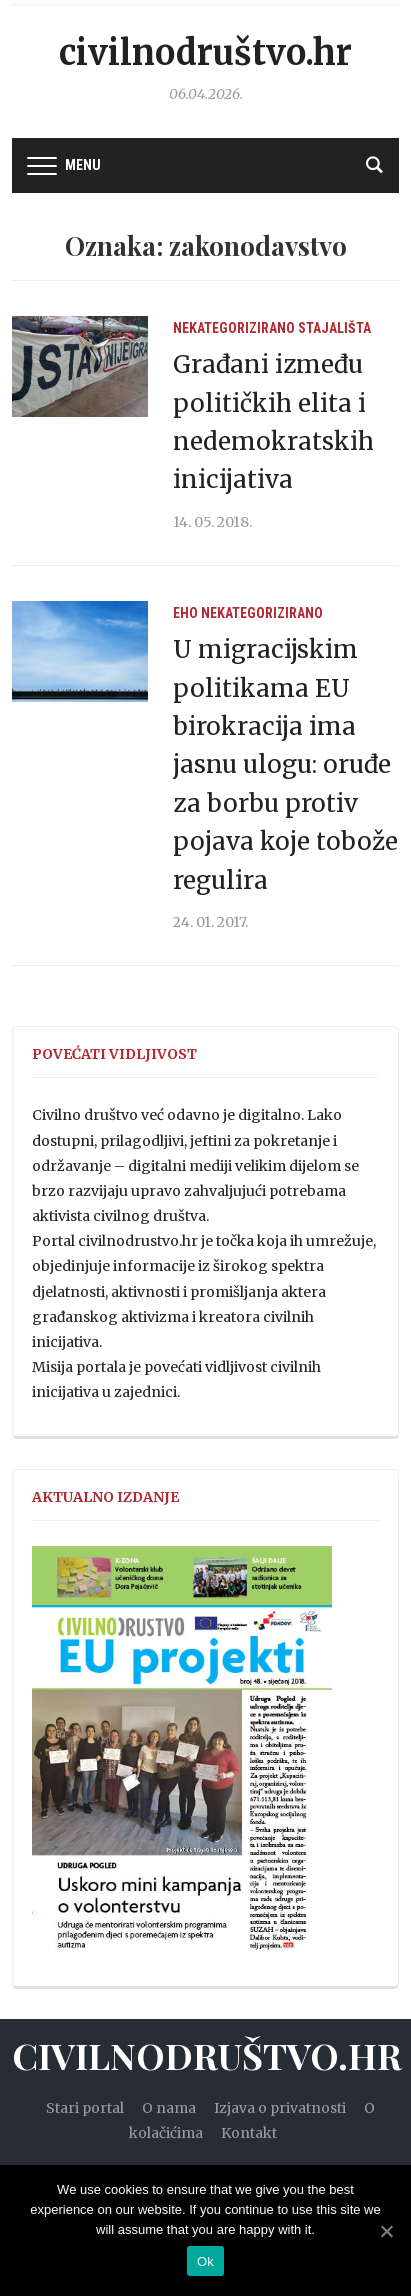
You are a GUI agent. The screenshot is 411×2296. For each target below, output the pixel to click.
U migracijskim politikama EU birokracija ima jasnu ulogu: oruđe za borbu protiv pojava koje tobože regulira (285, 764)
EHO (185, 613)
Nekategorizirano (234, 328)
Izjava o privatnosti (280, 2108)
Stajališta (334, 328)
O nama (169, 2108)
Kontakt (249, 2133)
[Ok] (386, 2231)
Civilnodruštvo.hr (205, 53)
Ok (205, 2261)
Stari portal (85, 2108)
